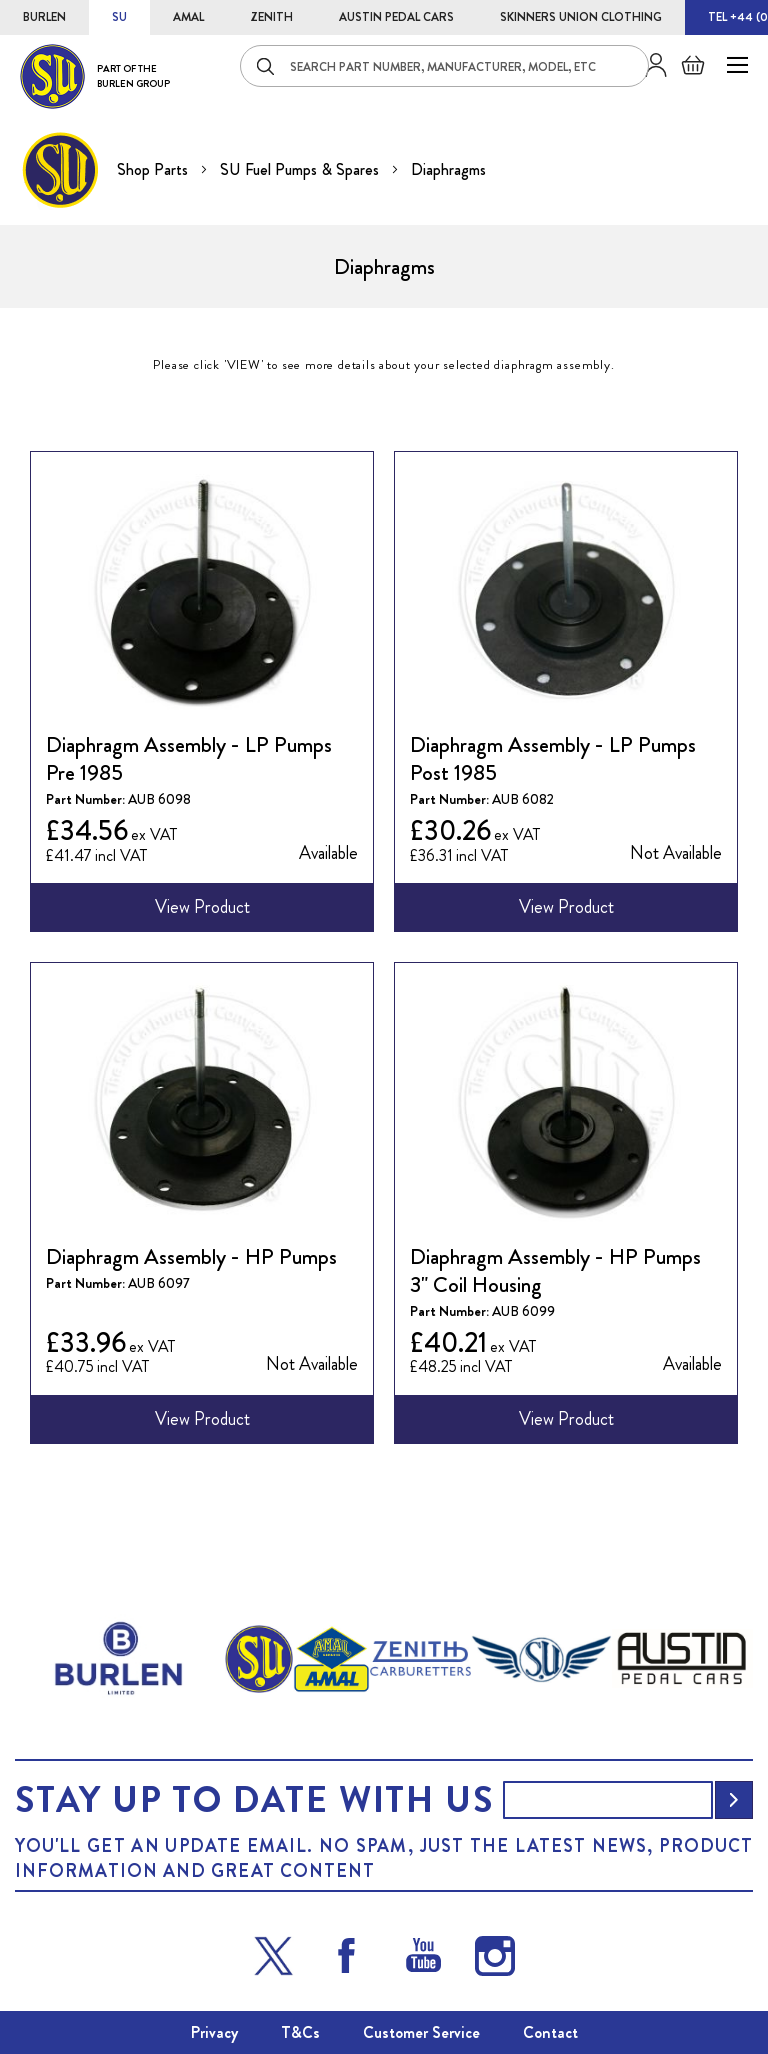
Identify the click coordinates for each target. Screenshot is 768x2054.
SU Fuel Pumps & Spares (301, 169)
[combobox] (444, 66)
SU (119, 17)
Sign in (648, 65)
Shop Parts (154, 169)
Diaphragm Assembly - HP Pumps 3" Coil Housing (555, 1271)
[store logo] (95, 76)
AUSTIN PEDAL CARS (396, 17)
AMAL (188, 17)
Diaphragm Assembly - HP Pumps (191, 1257)
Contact (550, 2032)
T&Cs (300, 2032)
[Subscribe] (734, 1800)
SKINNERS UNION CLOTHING (581, 17)
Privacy (214, 2032)
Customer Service (421, 2032)
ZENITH (271, 17)
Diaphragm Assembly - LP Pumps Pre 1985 (189, 759)
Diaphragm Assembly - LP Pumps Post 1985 (553, 759)
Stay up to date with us (254, 1800)
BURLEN (44, 17)
